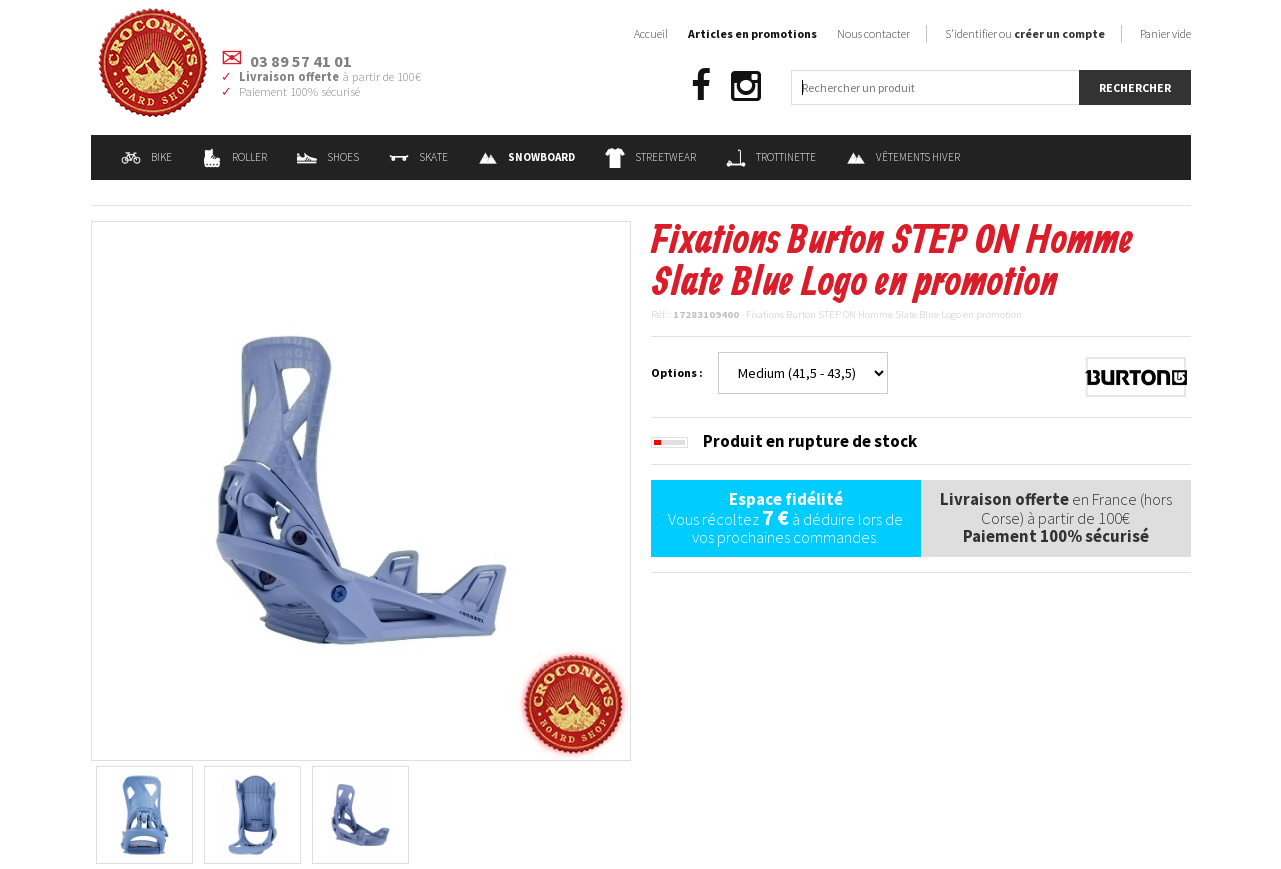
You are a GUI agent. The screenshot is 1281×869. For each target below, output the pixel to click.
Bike (146, 157)
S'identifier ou (1025, 33)
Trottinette (771, 157)
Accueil (651, 33)
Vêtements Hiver (903, 157)
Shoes (328, 157)
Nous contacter (873, 33)
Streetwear (650, 157)
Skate (418, 157)
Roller (234, 157)
